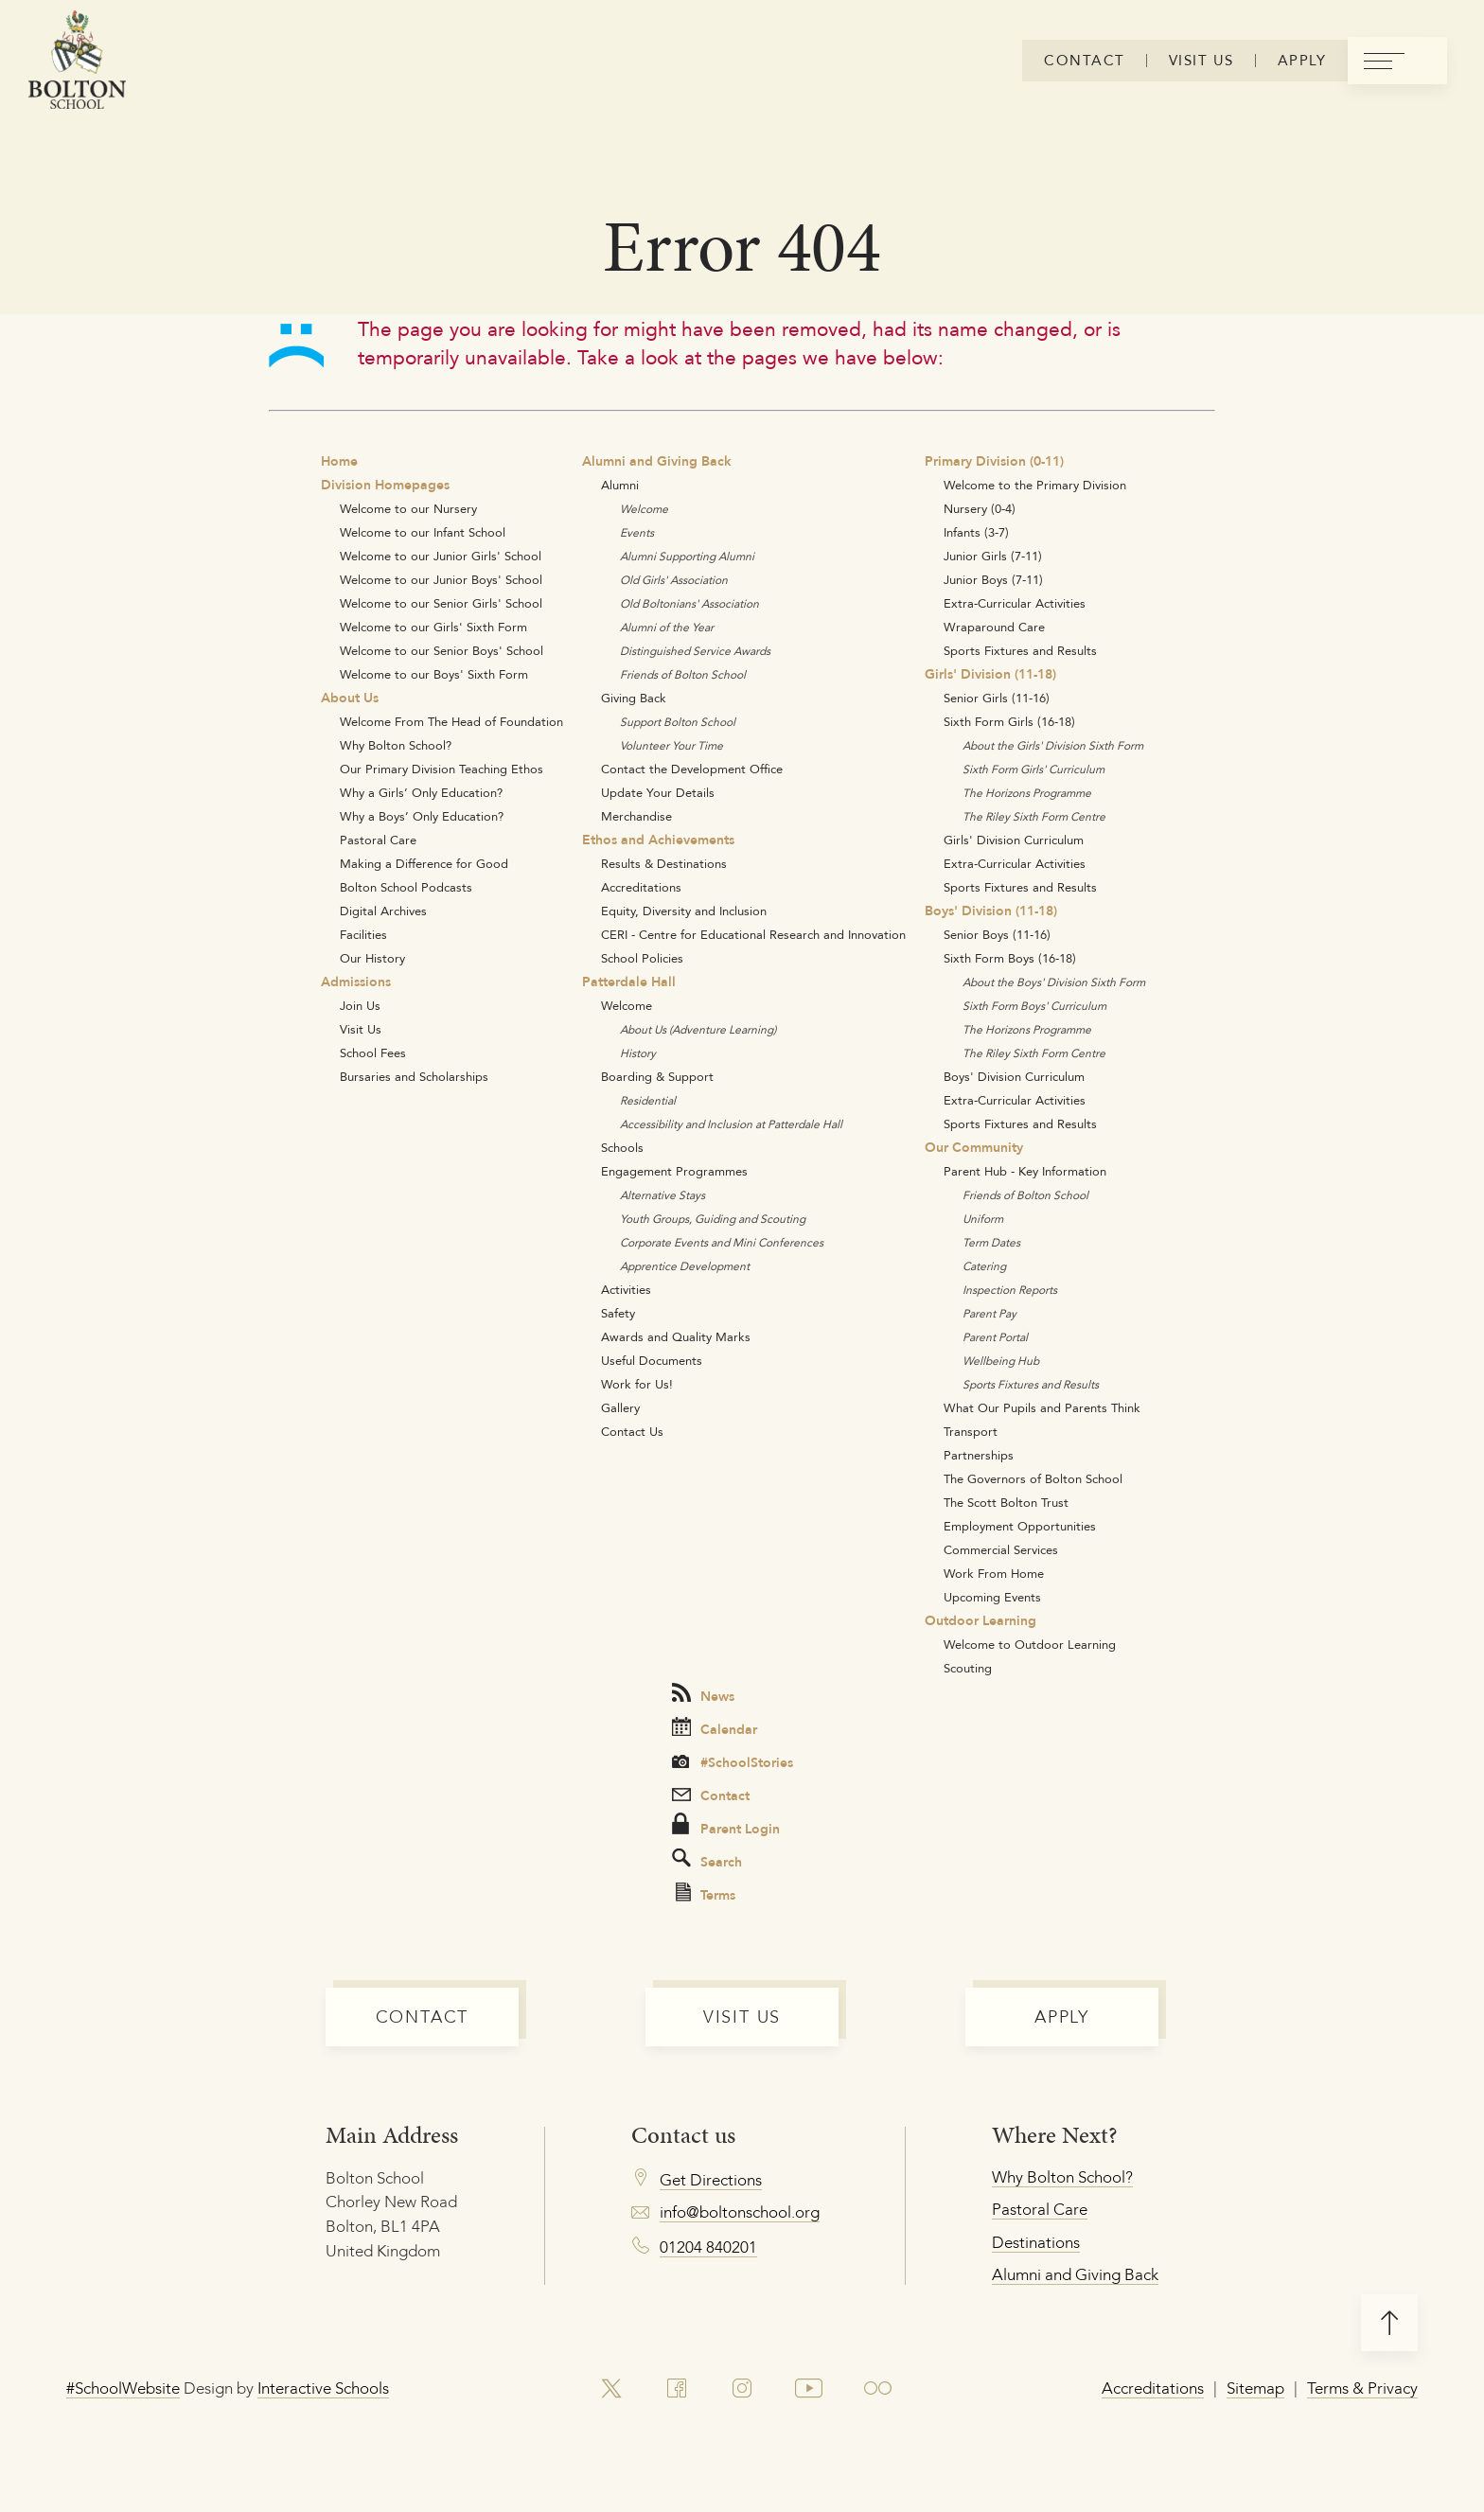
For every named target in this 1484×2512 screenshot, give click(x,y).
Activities (626, 1289)
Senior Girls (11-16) (997, 697)
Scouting (968, 1667)
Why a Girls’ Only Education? (421, 792)
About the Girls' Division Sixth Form (1053, 745)
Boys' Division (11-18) (991, 910)
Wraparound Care (994, 626)
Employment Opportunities (1020, 1525)
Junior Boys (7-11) (993, 579)
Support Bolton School (677, 722)
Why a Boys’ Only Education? (422, 815)
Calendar (714, 1728)
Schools (622, 1147)
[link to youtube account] (808, 2388)
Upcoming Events (992, 1596)
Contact (711, 1795)
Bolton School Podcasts (406, 886)
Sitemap (1255, 2388)
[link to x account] (611, 2388)
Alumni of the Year (667, 627)
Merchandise (636, 815)
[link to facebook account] (676, 2388)
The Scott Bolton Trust (1006, 1502)
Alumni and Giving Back (657, 461)
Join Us (360, 1005)
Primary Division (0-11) (994, 461)
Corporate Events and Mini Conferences (721, 1242)
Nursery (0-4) (980, 508)
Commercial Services (1001, 1549)
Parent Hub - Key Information (1025, 1170)
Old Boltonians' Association (689, 603)
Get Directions (711, 2179)
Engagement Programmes (674, 1170)
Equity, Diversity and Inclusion (684, 910)
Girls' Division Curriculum (1014, 839)
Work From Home (994, 1573)
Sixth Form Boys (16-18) (1010, 957)
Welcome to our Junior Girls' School (440, 555)
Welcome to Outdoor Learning (1030, 1644)
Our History (372, 957)
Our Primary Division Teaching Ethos (441, 768)
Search (707, 1860)
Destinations (1036, 2242)
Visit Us (360, 1028)
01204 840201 (708, 2247)
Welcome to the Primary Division (1035, 484)
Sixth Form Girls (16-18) (1009, 721)
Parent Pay (989, 1313)
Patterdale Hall (629, 981)
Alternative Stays (662, 1195)
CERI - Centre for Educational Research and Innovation (753, 934)
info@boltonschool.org (740, 2211)
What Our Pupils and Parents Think (1042, 1407)
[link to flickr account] (878, 2389)
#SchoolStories (732, 1762)
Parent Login (726, 1826)
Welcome (644, 509)
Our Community (974, 1147)
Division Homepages (385, 484)
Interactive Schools (323, 2388)
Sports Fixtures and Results (1020, 650)
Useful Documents (651, 1360)
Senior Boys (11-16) (997, 934)
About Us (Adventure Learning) (698, 1029)
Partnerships (979, 1454)
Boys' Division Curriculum (1014, 1076)
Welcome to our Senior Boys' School (441, 650)
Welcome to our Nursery (408, 508)
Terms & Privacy (1362, 2388)
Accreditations (641, 886)
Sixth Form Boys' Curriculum (1034, 1006)
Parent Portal (995, 1337)
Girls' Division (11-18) (990, 673)
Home (339, 461)
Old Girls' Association (674, 580)
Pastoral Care (378, 839)
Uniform (983, 1219)
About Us (350, 697)
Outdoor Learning (980, 1620)
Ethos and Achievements (658, 839)
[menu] (1397, 60)
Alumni (620, 484)
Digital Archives (383, 910)
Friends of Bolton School (683, 674)
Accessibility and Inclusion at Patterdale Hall (731, 1124)
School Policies (642, 957)
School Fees (373, 1052)
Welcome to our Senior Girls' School (441, 602)
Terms (705, 1894)
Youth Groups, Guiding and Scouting (712, 1219)
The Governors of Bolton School (1033, 1478)
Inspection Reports (1010, 1290)
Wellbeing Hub (1001, 1361)
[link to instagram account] (742, 2388)
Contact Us (632, 1431)
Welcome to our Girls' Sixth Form (433, 626)
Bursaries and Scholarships (414, 1076)
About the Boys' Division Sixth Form (1054, 982)
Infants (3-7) (976, 531)
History (638, 1053)
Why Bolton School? (395, 744)
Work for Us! (637, 1383)
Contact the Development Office (692, 768)
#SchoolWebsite (123, 2388)
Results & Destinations (664, 863)
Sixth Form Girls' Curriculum (1033, 769)
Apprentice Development (685, 1266)
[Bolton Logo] (77, 61)
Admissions (356, 981)
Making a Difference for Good (424, 863)
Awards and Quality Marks (676, 1336)
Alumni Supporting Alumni (687, 556)
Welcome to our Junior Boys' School (441, 579)
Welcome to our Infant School (422, 531)
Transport (971, 1431)
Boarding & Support (657, 1076)
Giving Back (633, 697)
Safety (618, 1312)
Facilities (363, 934)
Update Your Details (658, 792)
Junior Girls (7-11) (993, 555)
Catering (984, 1266)
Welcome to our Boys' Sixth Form (434, 673)
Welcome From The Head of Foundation (451, 721)
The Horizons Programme (1027, 793)
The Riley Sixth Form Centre (1034, 816)
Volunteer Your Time (671, 745)
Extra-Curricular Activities (1015, 602)
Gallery (620, 1407)
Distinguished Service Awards (695, 651)
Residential (648, 1100)
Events (637, 532)
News (703, 1695)
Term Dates (991, 1242)
